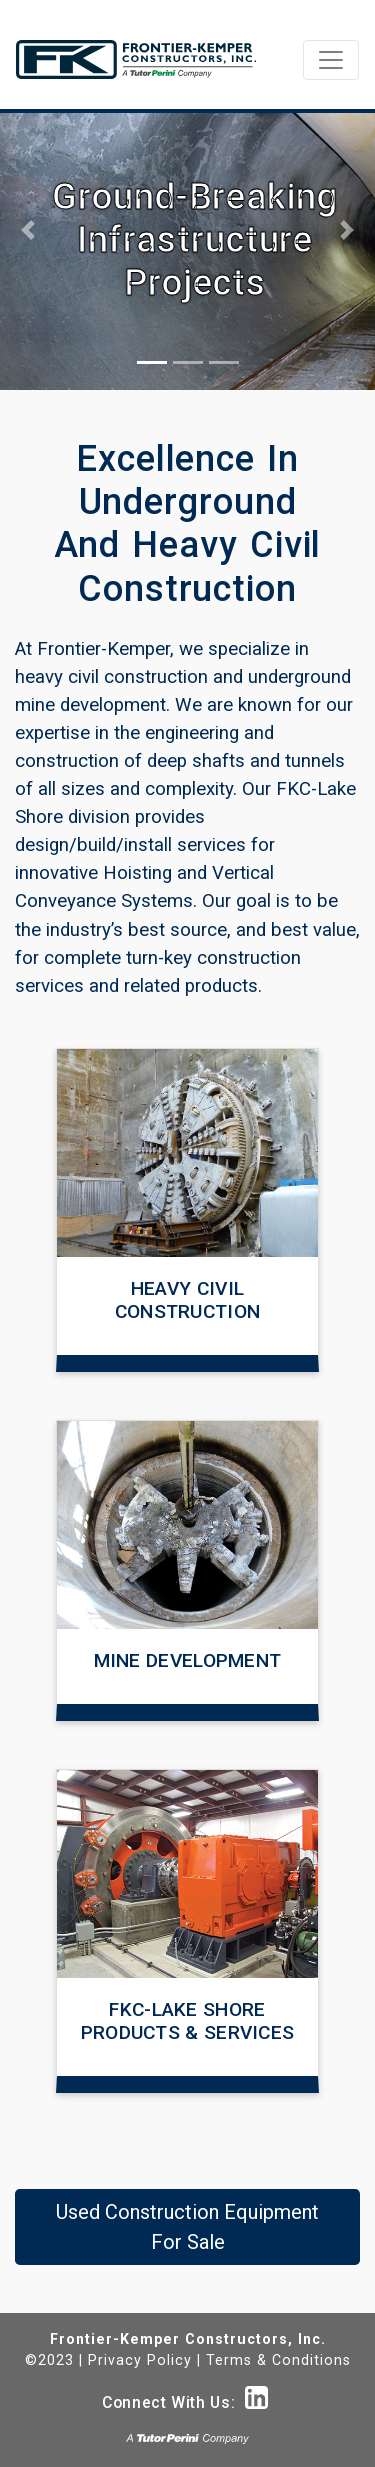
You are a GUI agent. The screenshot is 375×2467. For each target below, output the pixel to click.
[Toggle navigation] (331, 60)
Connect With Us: (185, 2402)
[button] (28, 230)
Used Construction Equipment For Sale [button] (187, 2227)
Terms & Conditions (278, 2360)
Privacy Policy (140, 2360)
